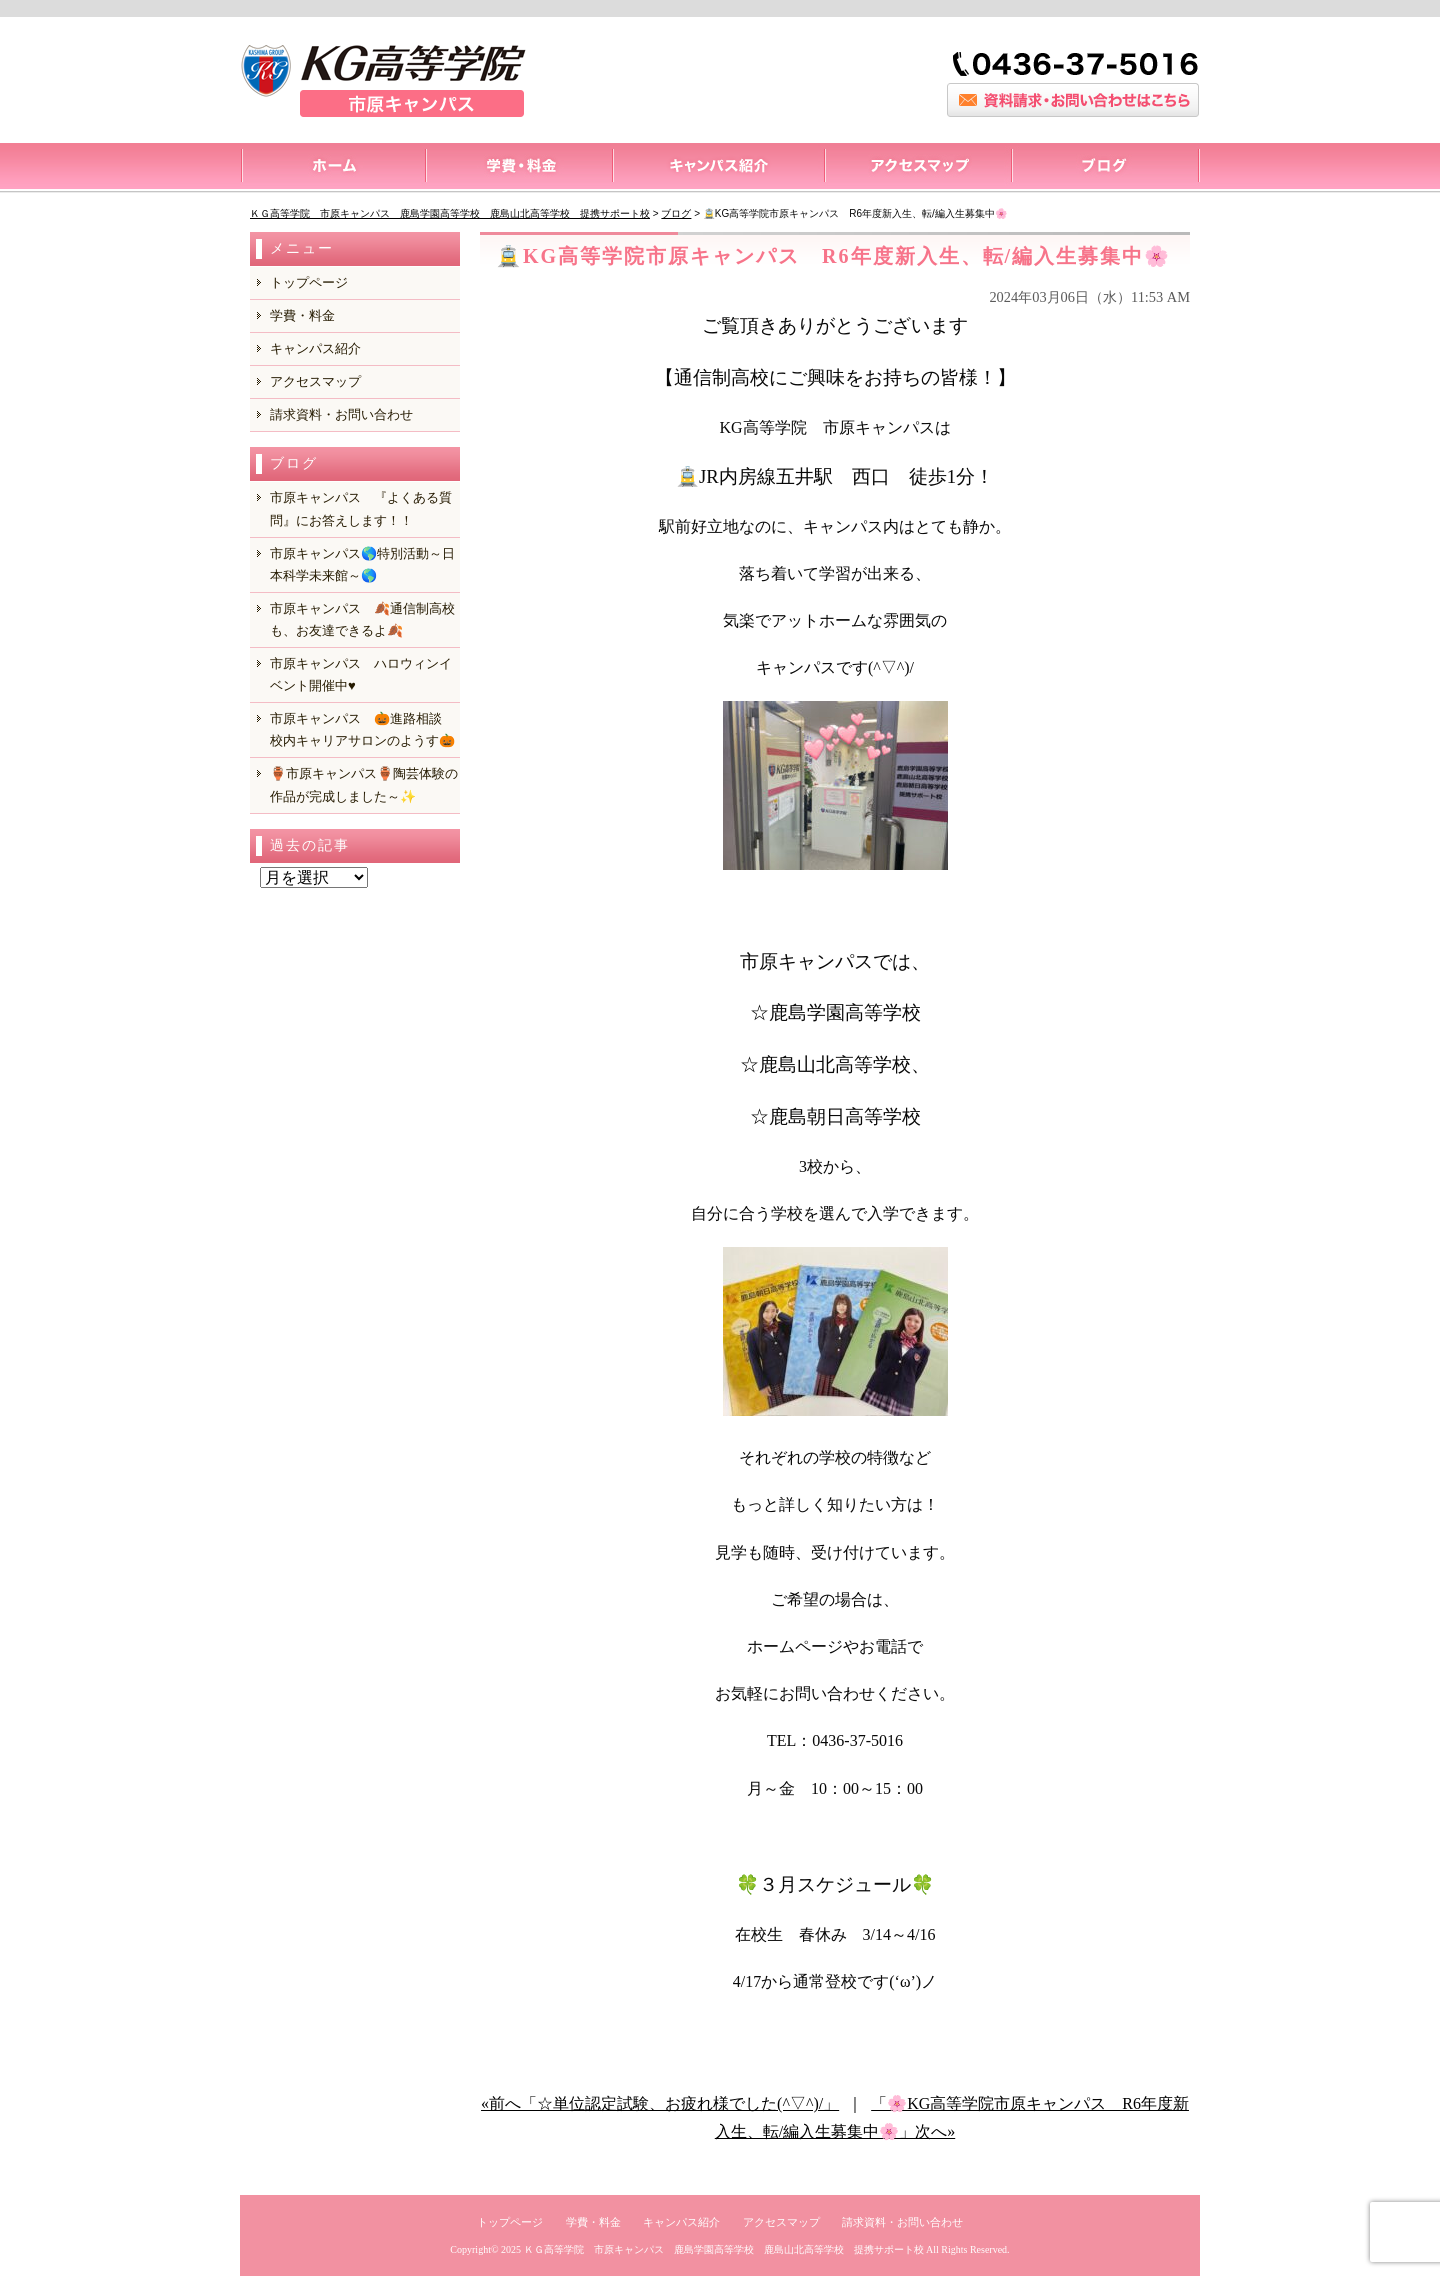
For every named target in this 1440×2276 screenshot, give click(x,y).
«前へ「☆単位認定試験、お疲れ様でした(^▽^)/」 (660, 2103)
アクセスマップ (917, 168)
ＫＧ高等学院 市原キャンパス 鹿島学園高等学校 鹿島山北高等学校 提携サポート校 (724, 2249)
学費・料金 (302, 315)
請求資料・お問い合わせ (341, 414)
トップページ (332, 168)
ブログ (1105, 168)
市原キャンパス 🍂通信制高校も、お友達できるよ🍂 (362, 619)
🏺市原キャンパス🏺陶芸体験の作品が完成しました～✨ (364, 784)
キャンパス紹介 (718, 168)
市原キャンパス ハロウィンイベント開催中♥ (361, 674)
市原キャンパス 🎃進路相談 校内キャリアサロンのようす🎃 (362, 729)
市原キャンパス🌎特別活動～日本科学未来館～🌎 (362, 564)
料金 (518, 168)
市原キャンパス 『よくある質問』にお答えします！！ (361, 508)
